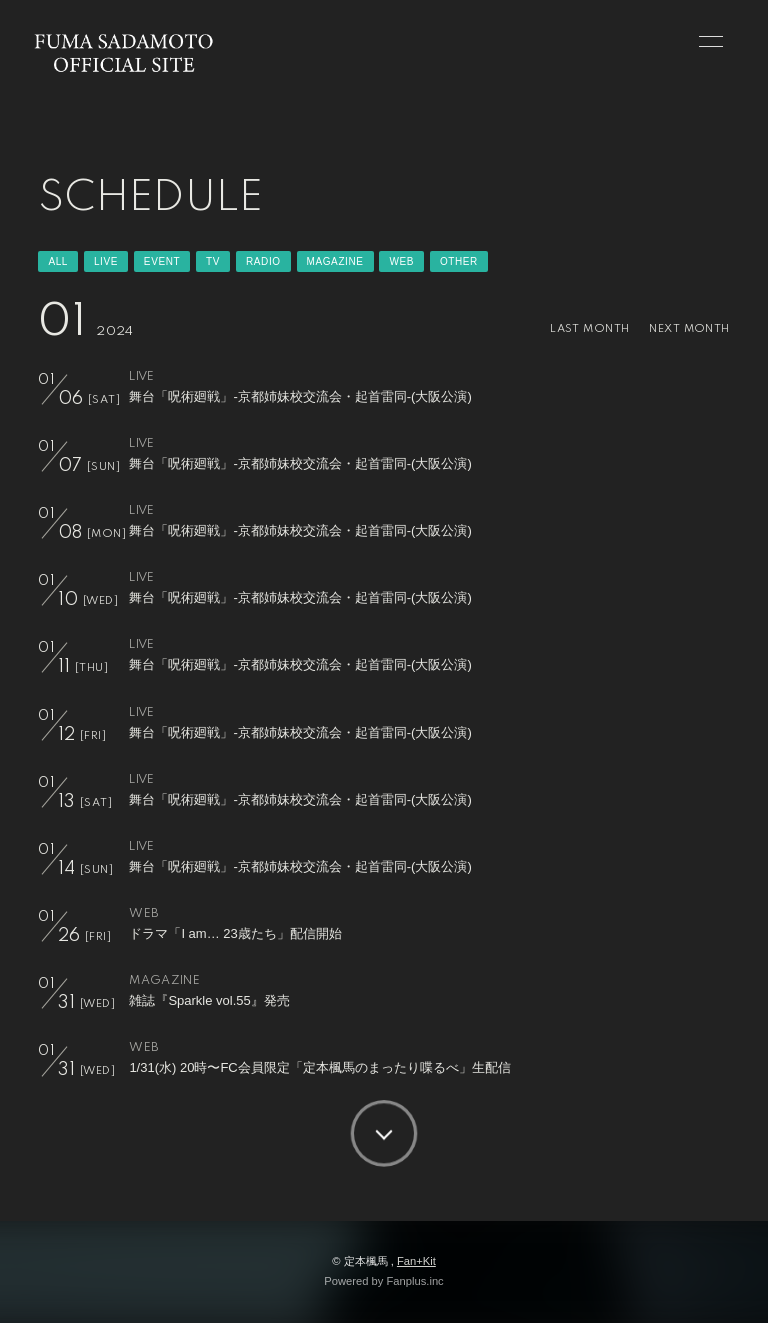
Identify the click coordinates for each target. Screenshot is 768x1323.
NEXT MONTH (689, 329)
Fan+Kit (416, 1261)
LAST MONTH (589, 329)
